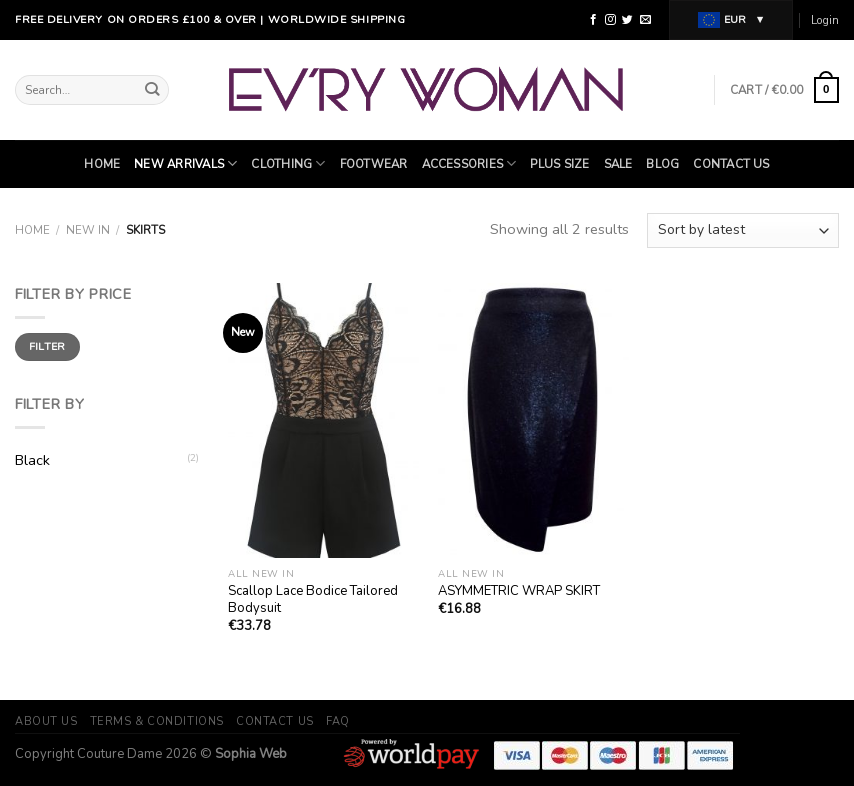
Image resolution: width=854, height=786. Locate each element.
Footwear (374, 164)
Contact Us (731, 164)
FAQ (338, 721)
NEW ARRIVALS (185, 163)
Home (102, 164)
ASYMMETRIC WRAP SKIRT (519, 591)
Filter (47, 346)
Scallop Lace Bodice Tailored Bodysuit (313, 600)
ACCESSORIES (469, 163)
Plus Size (559, 164)
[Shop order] (743, 230)
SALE (618, 164)
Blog (662, 164)
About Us (46, 721)
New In (88, 230)
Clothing (288, 163)
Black (32, 460)
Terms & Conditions (157, 721)
